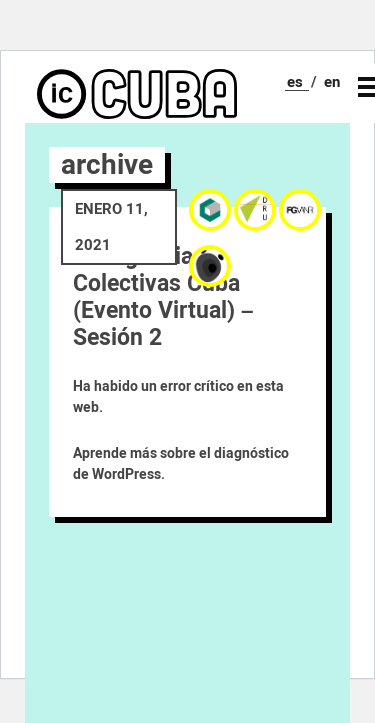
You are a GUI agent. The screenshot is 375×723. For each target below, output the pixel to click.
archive (107, 164)
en (332, 82)
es (295, 82)
